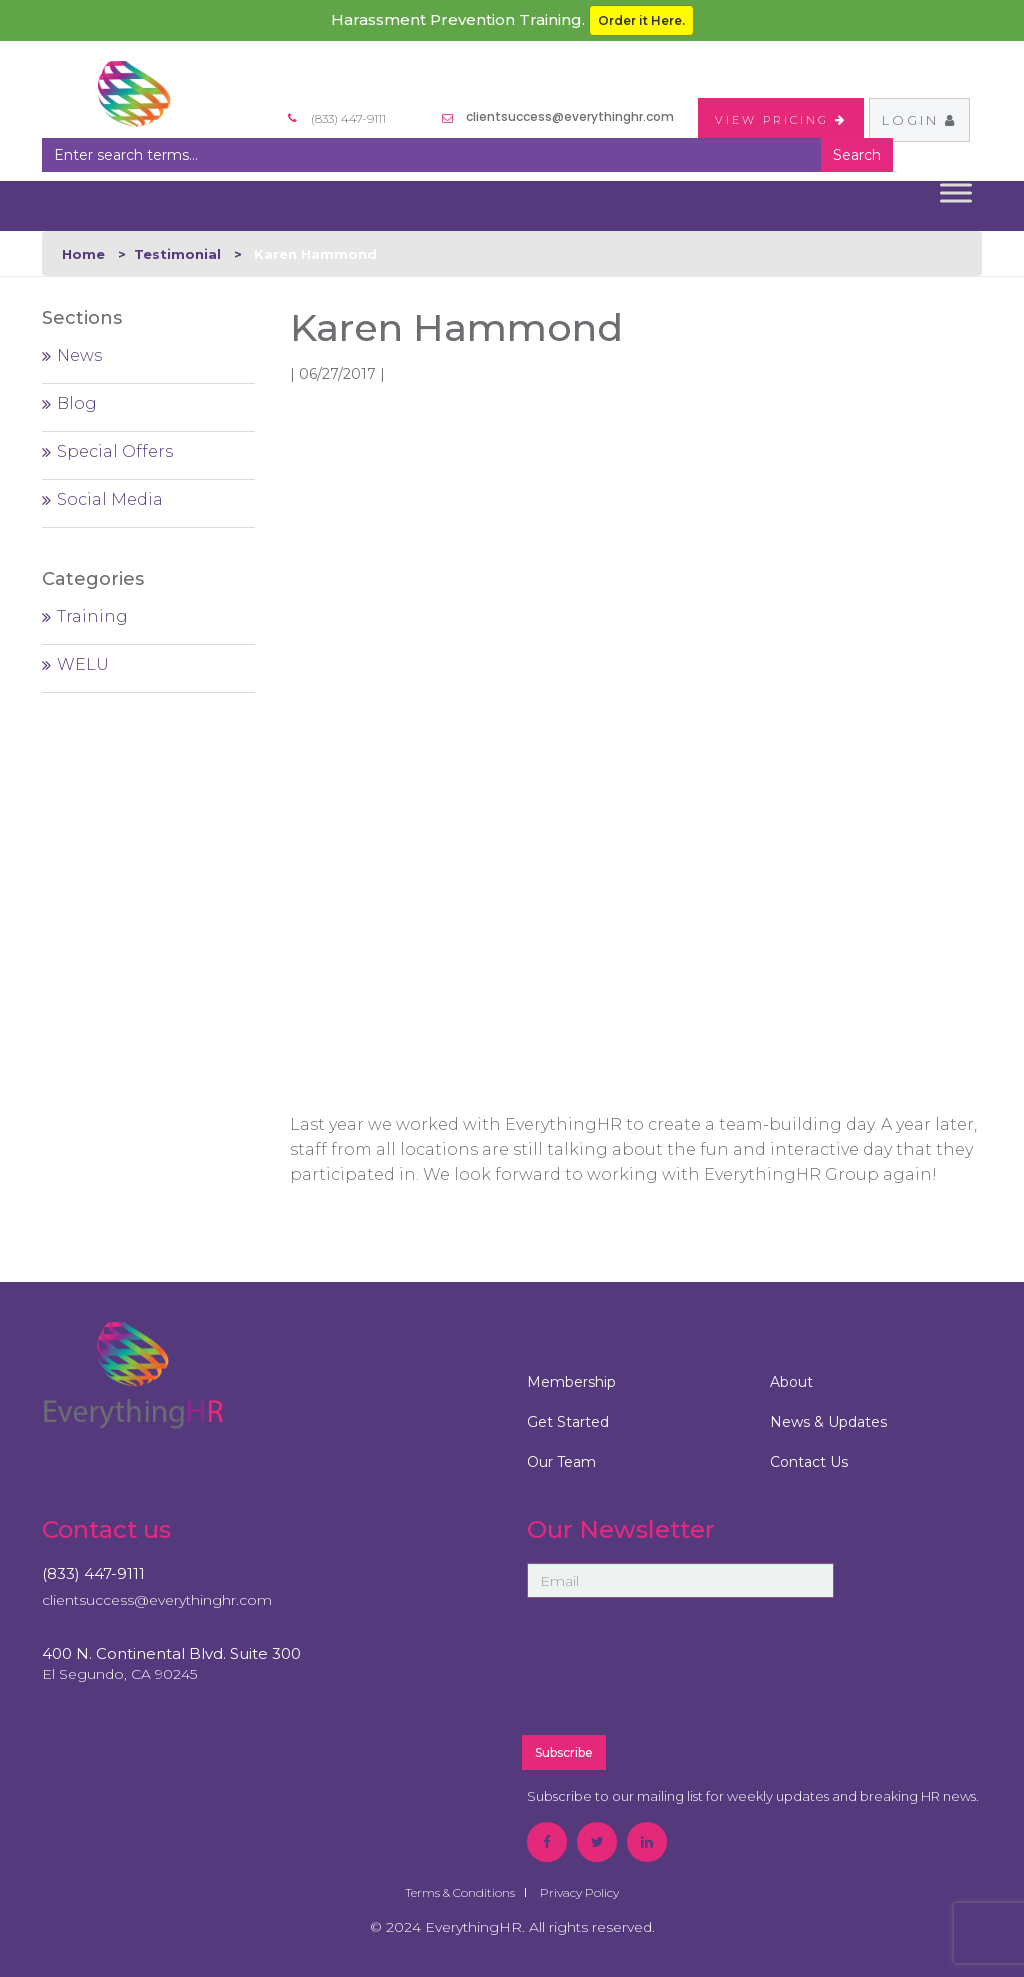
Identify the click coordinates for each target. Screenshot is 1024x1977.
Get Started (568, 1422)
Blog (77, 403)
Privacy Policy (579, 1892)
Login (919, 120)
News (79, 355)
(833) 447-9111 (93, 1573)
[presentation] (729, 1675)
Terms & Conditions (460, 1892)
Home (83, 254)
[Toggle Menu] (956, 192)
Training (92, 616)
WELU (83, 664)
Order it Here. (641, 20)
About (791, 1382)
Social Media (110, 499)
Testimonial (177, 254)
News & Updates (828, 1422)
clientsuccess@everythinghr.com (570, 116)
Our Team (561, 1462)
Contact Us (809, 1462)
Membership (571, 1382)
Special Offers (115, 451)
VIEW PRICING (781, 120)
